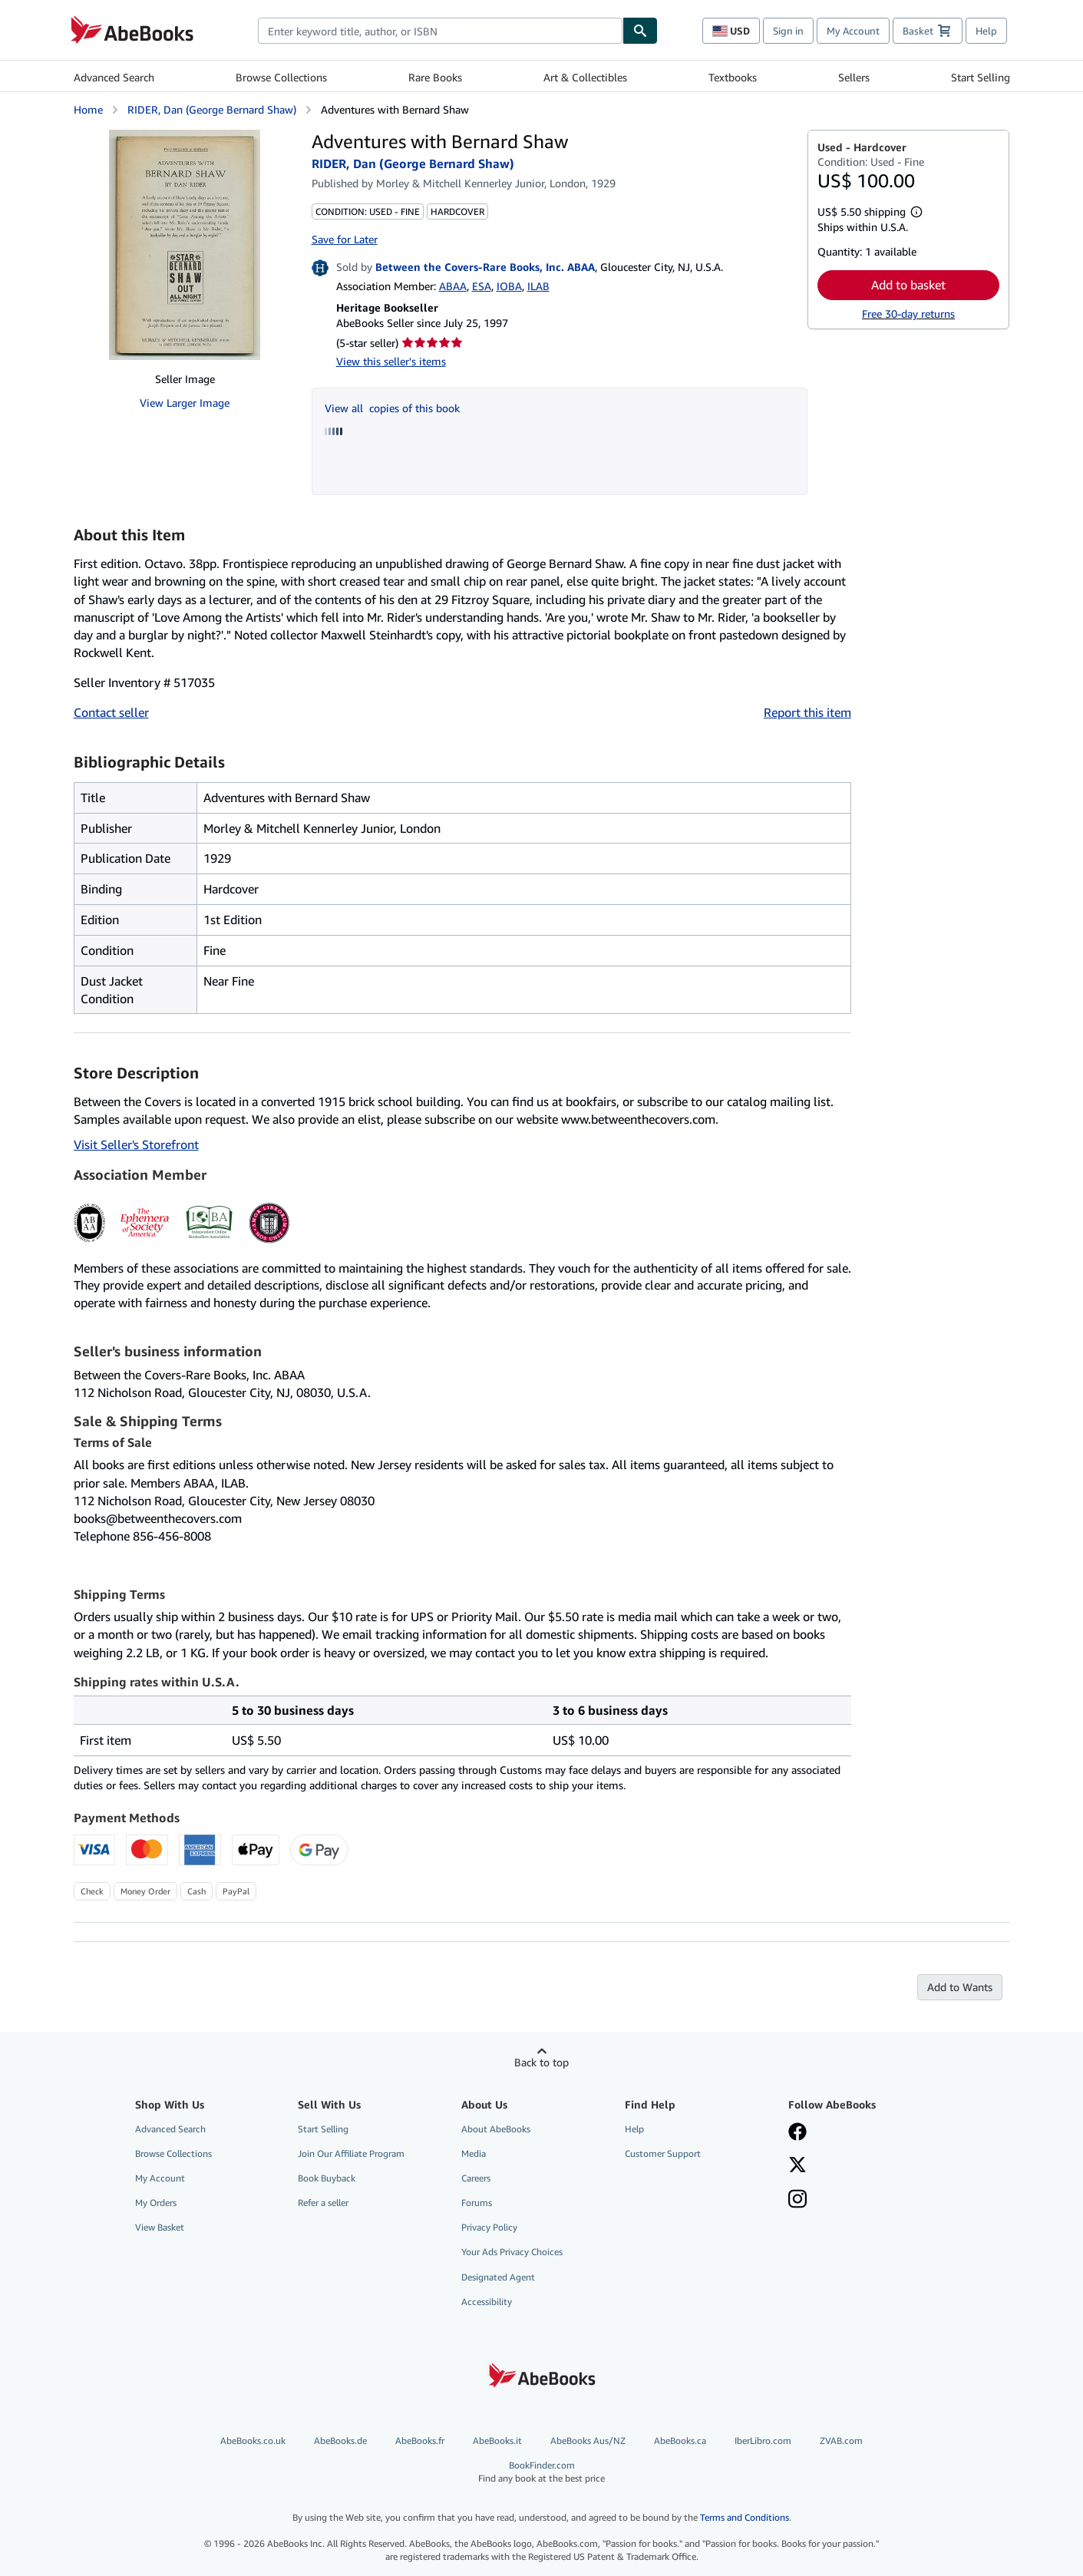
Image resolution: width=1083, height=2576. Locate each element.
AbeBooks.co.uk (253, 2440)
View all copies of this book (392, 407)
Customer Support (663, 2153)
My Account (853, 31)
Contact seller (111, 712)
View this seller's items (391, 361)
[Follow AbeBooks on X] (797, 2166)
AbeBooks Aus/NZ (588, 2440)
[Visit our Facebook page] (797, 2133)
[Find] (640, 31)
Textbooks (732, 77)
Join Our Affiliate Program (351, 2153)
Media (473, 2153)
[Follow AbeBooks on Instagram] (797, 2201)
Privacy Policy (489, 2227)
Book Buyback (326, 2178)
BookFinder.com (541, 2472)
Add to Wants (959, 1986)
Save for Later (345, 239)
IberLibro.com (763, 2440)
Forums (476, 2202)
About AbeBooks (495, 2129)
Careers (475, 2178)
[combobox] (440, 31)
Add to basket (908, 284)
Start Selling (980, 77)
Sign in (788, 31)
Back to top (541, 2062)
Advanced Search (114, 77)
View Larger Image (184, 402)
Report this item (807, 712)
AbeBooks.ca (680, 2440)
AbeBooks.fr (419, 2440)
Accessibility (486, 2301)
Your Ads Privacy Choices (512, 2251)
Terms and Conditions (744, 2517)
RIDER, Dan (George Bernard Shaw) (211, 109)
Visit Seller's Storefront (136, 1144)
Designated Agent (498, 2277)
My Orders (156, 2202)
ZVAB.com (841, 2440)
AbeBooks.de (340, 2440)
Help (986, 31)
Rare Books (435, 77)
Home (88, 109)
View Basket (159, 2227)
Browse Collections (281, 77)
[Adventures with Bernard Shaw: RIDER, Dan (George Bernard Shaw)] (184, 245)
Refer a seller (323, 2202)
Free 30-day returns (908, 313)
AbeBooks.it (497, 2440)
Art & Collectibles (585, 77)
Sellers (854, 77)
